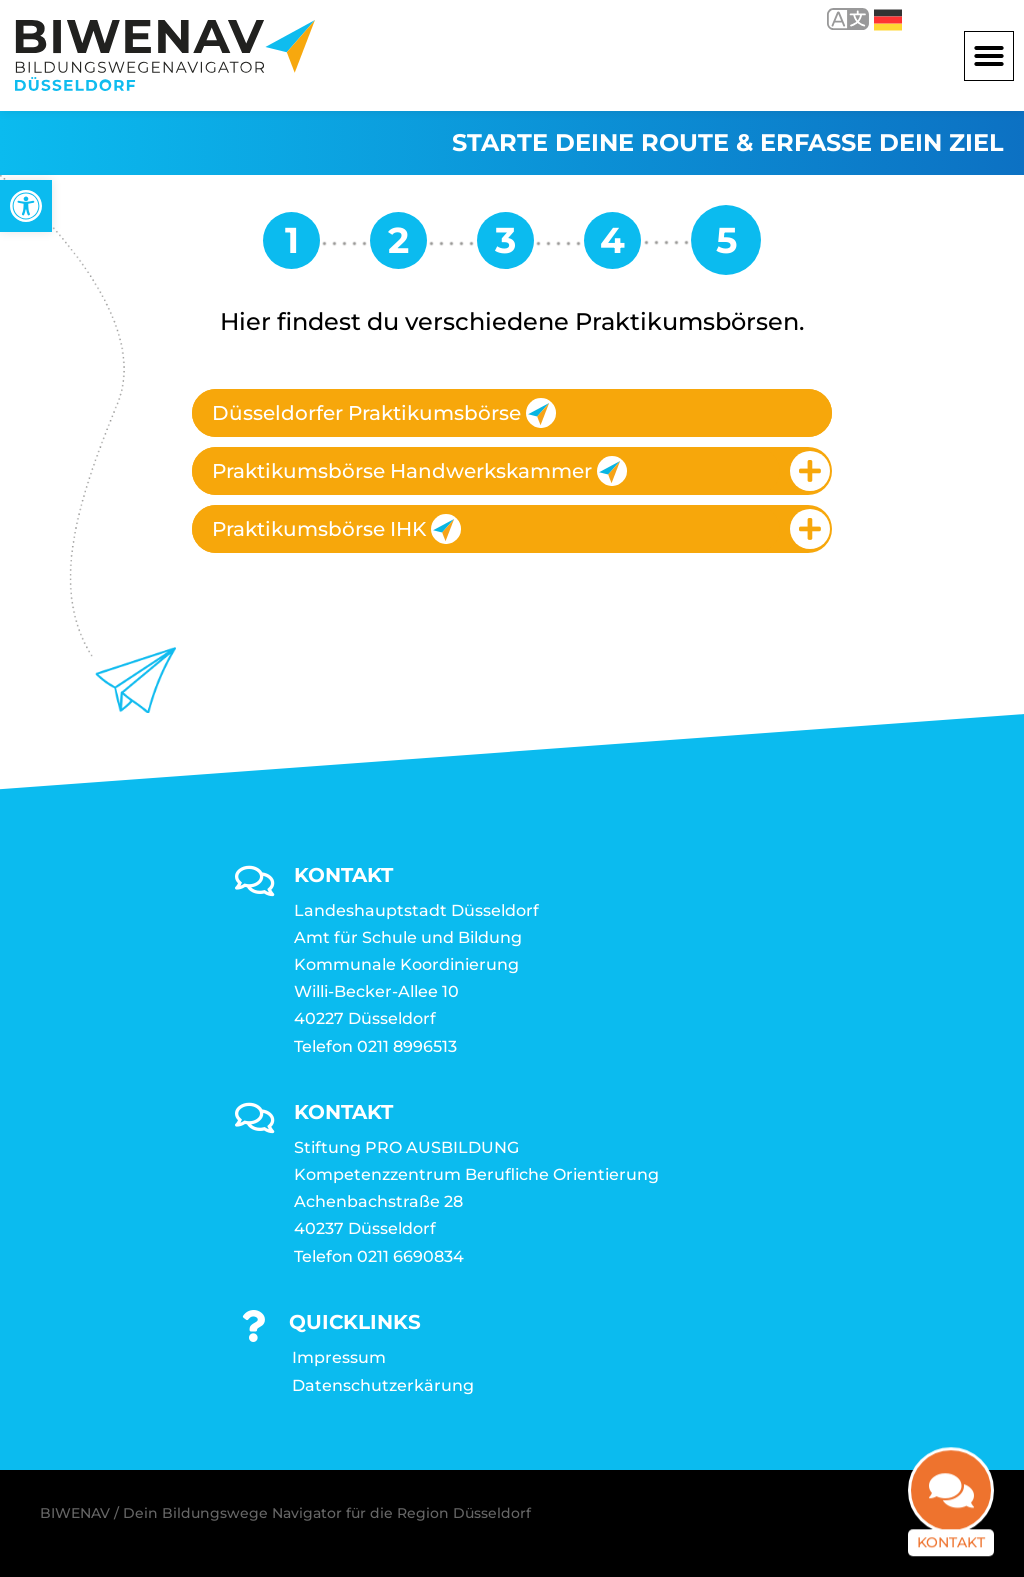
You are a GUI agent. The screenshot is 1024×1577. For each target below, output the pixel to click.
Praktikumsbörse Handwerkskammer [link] (419, 471)
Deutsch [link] (888, 20)
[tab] (512, 413)
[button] (989, 56)
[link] (26, 206)
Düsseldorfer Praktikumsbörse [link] (384, 413)
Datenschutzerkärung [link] (383, 1385)
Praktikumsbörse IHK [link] (336, 529)
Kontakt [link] (951, 1515)
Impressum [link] (339, 1357)
